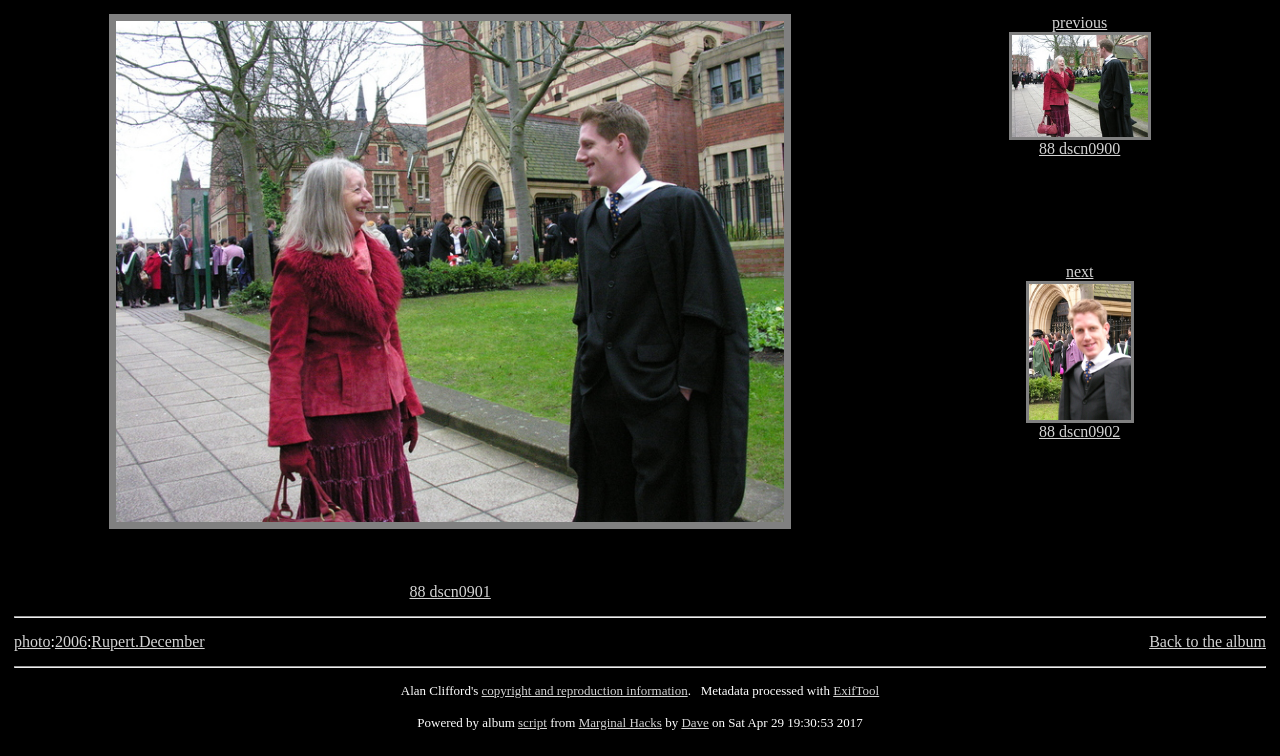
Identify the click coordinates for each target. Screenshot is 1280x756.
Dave (694, 722)
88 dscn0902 (1079, 431)
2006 (71, 641)
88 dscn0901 (449, 591)
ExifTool (856, 690)
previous (1079, 22)
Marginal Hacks (620, 722)
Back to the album (1207, 641)
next (1080, 271)
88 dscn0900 (1079, 148)
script (532, 722)
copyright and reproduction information (585, 690)
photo (32, 641)
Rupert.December (147, 641)
